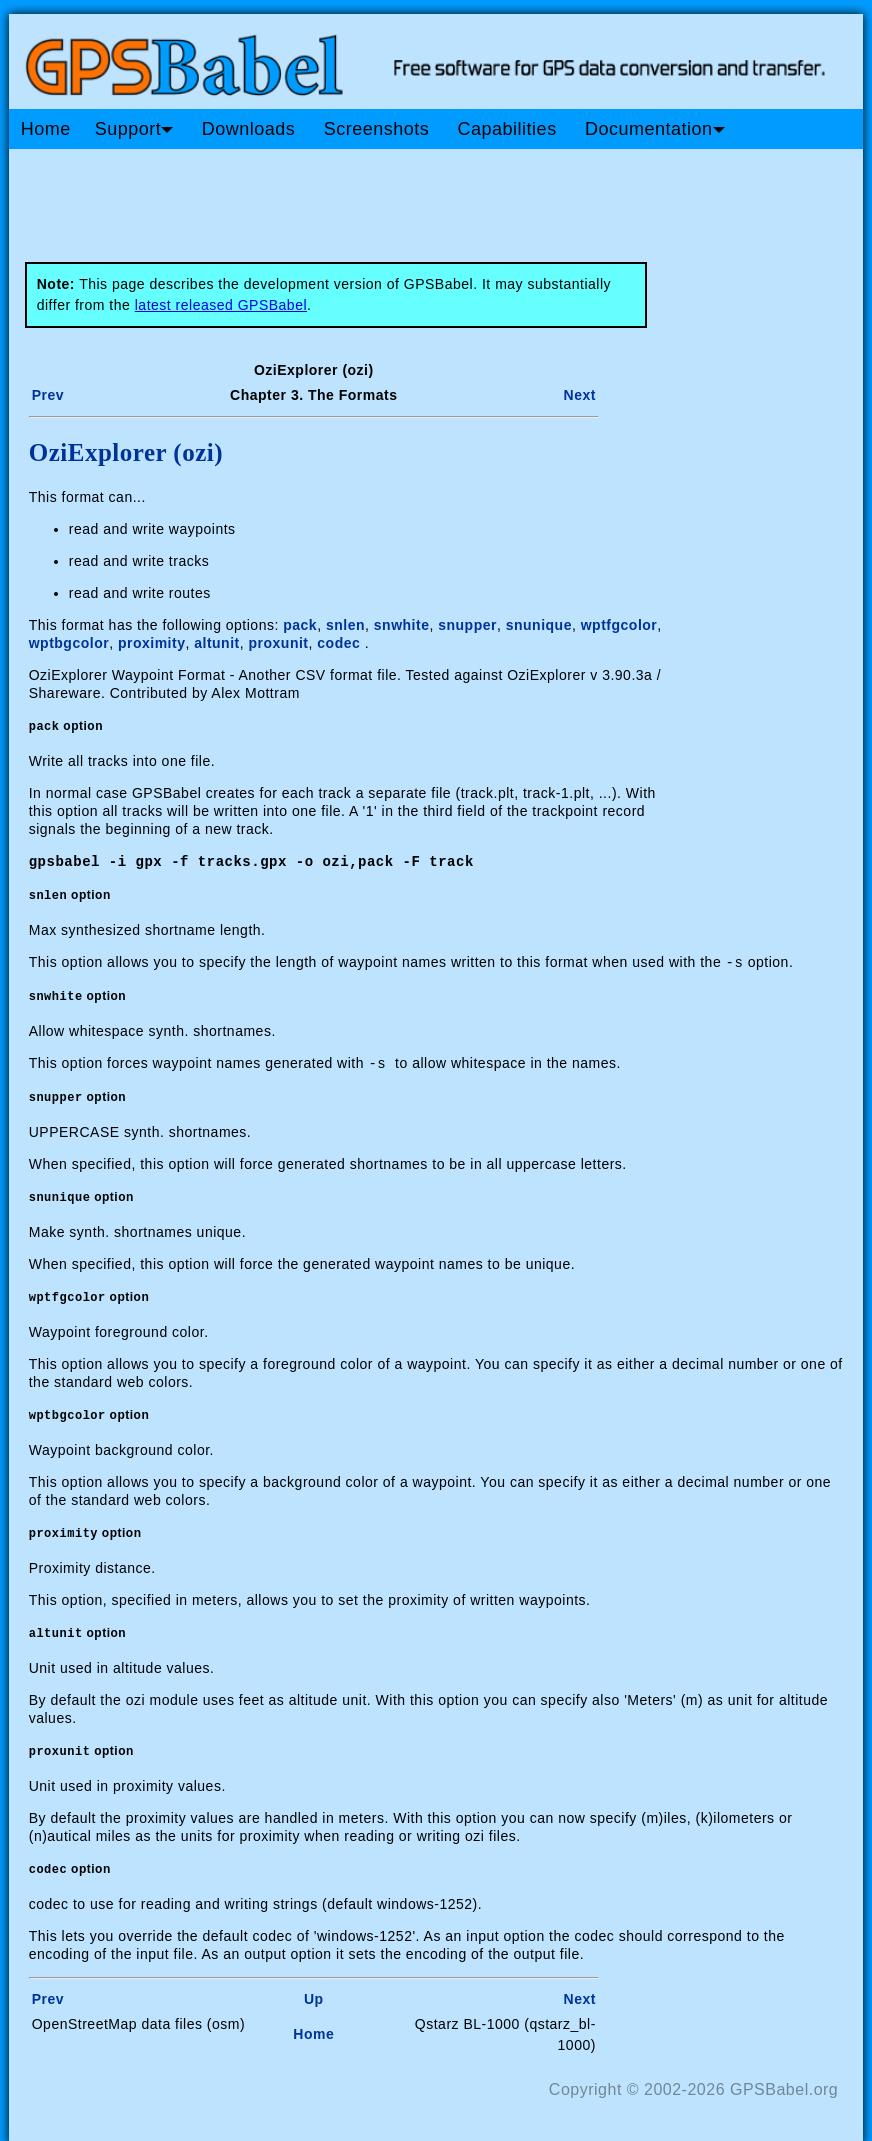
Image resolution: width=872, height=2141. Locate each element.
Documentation (655, 129)
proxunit (279, 643)
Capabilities (507, 129)
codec (338, 643)
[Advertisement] (389, 198)
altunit (217, 643)
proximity (152, 643)
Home (46, 129)
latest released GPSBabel (221, 305)
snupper (467, 625)
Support (134, 129)
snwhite (402, 625)
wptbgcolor (69, 643)
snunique (539, 625)
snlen (345, 625)
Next (580, 395)
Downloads (249, 129)
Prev (48, 395)
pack (300, 625)
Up (314, 1996)
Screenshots (377, 129)
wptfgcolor (619, 625)
